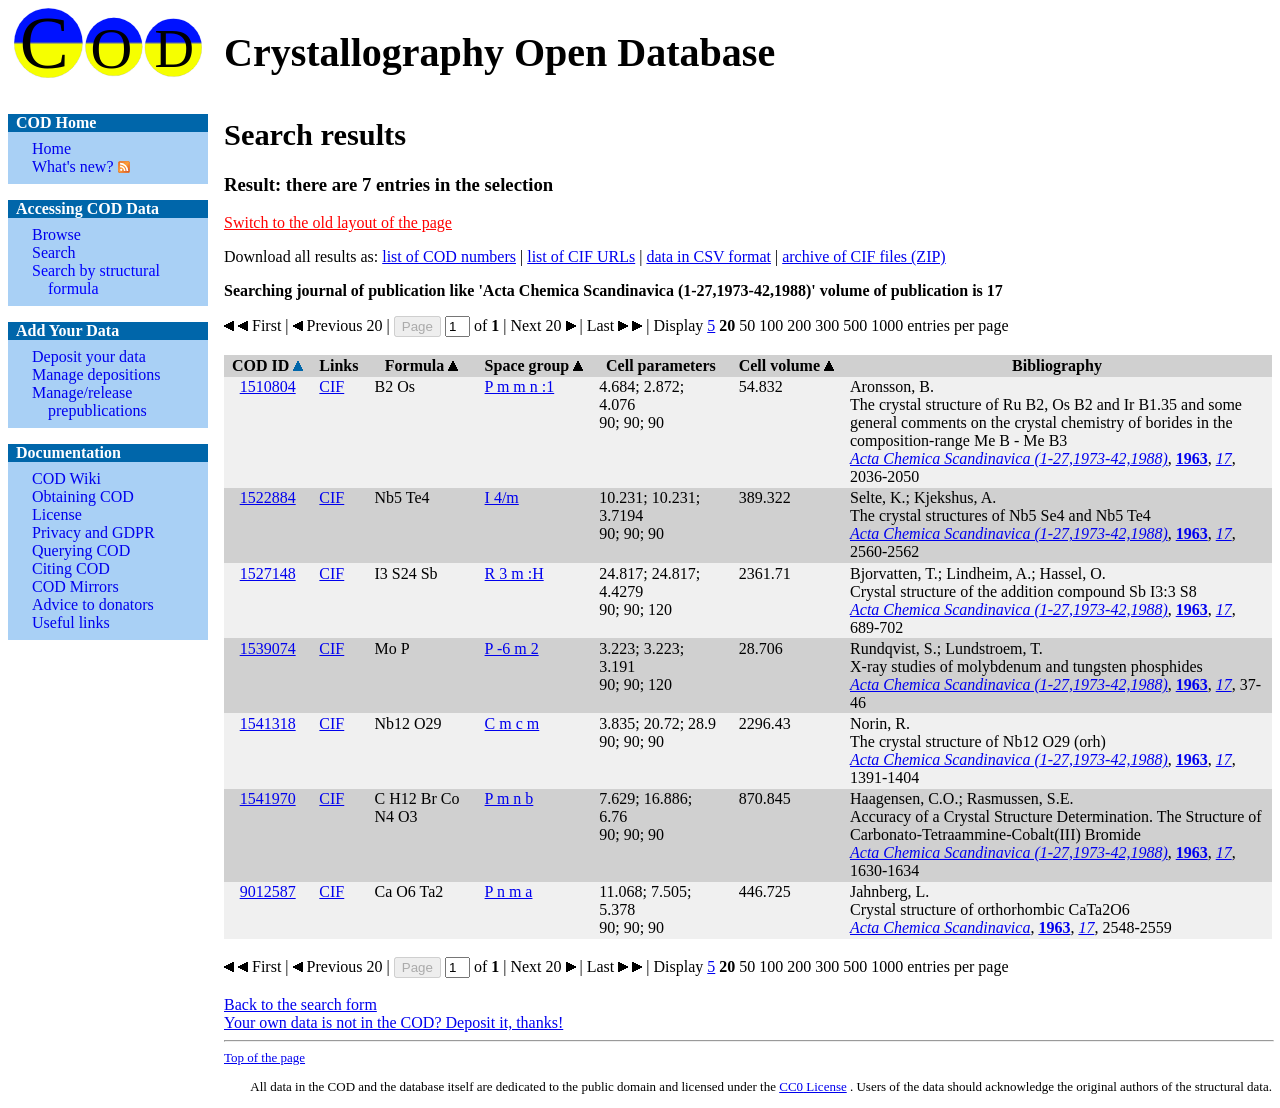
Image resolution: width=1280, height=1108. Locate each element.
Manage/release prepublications (89, 401)
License (57, 514)
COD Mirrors (75, 586)
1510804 (268, 386)
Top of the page (264, 1057)
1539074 (268, 648)
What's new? (73, 166)
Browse (56, 234)
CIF (331, 386)
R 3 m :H (514, 573)
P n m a (509, 891)
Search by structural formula (96, 279)
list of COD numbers (449, 256)
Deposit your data (89, 356)
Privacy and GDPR (93, 532)
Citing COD (71, 568)
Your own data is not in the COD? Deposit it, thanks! (393, 1022)
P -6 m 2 (512, 648)
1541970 (268, 798)
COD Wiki (66, 478)
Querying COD (81, 550)
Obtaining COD (83, 496)
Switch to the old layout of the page (338, 222)
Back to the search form (300, 1004)
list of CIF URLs (581, 256)
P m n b (509, 798)
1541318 (268, 723)
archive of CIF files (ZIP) (864, 256)
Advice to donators (93, 604)
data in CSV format (708, 256)
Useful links (71, 622)
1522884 (268, 497)
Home (51, 148)
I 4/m (502, 497)
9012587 (268, 891)
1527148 (268, 573)
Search (54, 252)
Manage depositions (96, 374)
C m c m (512, 723)
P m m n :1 (520, 386)
